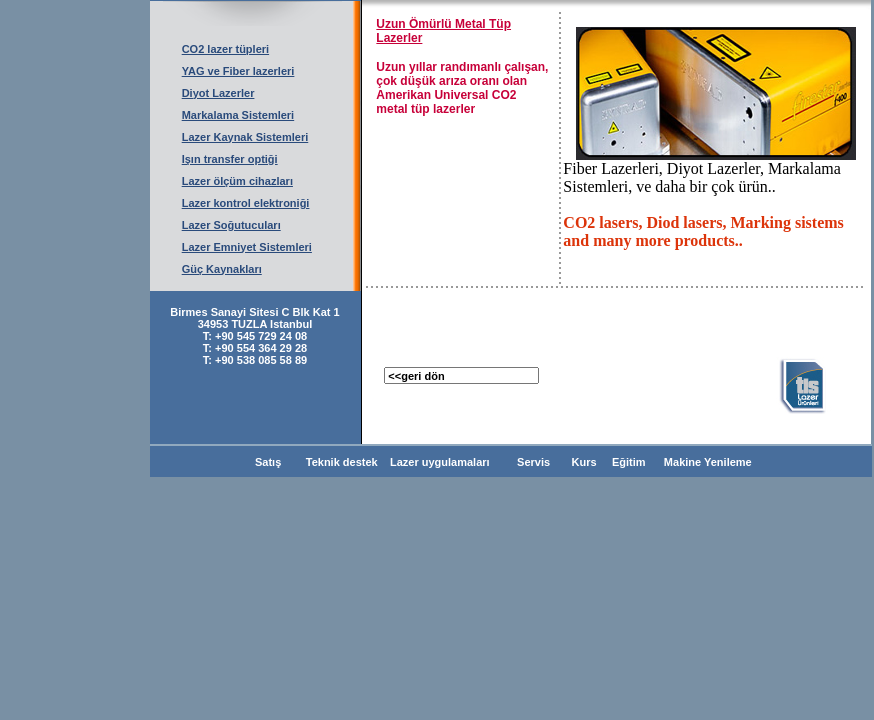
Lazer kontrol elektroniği (246, 203)
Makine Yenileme (705, 462)
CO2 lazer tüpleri (225, 49)
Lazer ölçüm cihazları (237, 181)
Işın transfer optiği (230, 159)
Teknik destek (342, 462)
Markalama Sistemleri (238, 115)
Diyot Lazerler (218, 93)
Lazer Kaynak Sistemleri (245, 137)
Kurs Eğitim (605, 462)
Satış (268, 462)
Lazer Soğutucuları (231, 225)
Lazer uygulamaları (441, 462)
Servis (530, 462)
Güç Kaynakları (222, 269)
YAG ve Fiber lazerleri (238, 71)
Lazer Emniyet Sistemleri (247, 247)
